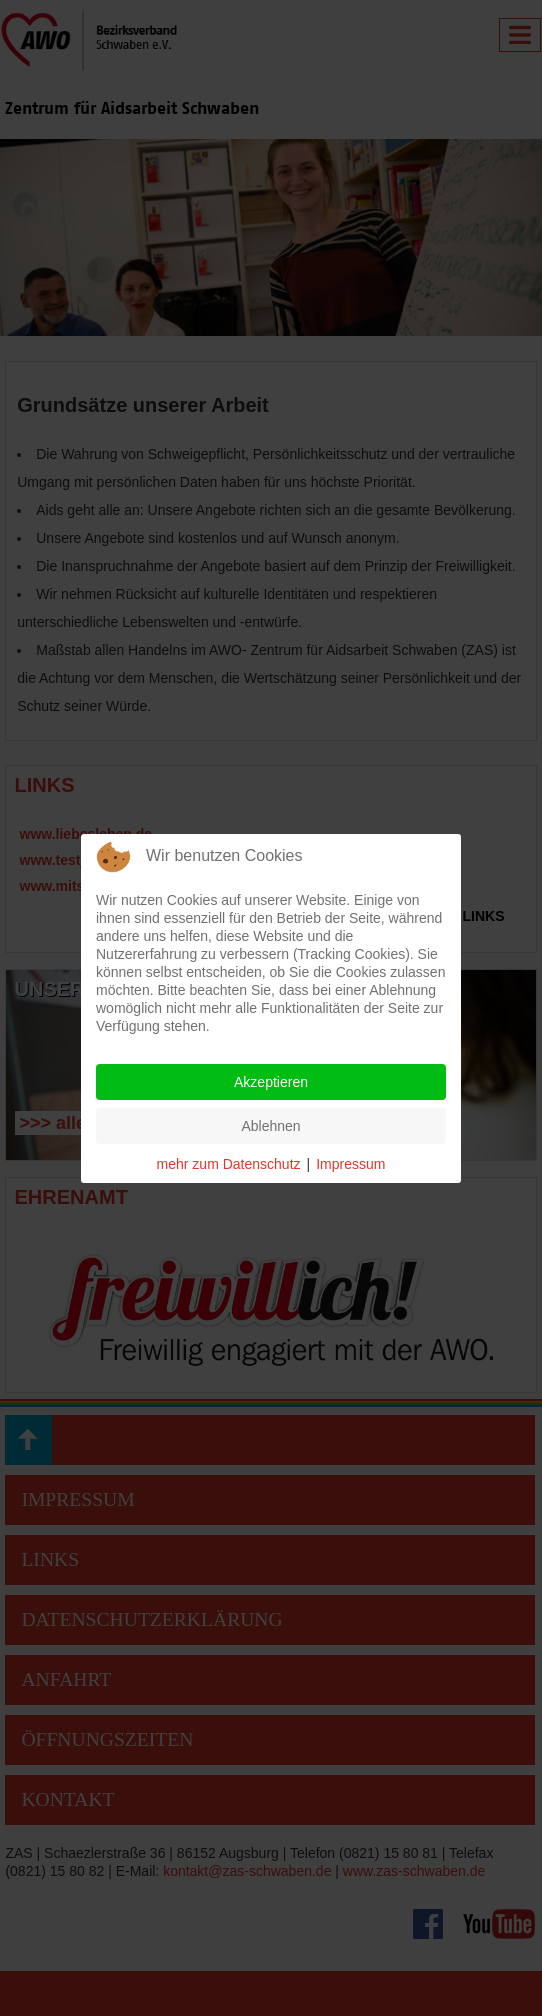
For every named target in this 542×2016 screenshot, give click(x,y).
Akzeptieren (271, 1082)
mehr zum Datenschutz (229, 1164)
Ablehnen (270, 1126)
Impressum (350, 1164)
